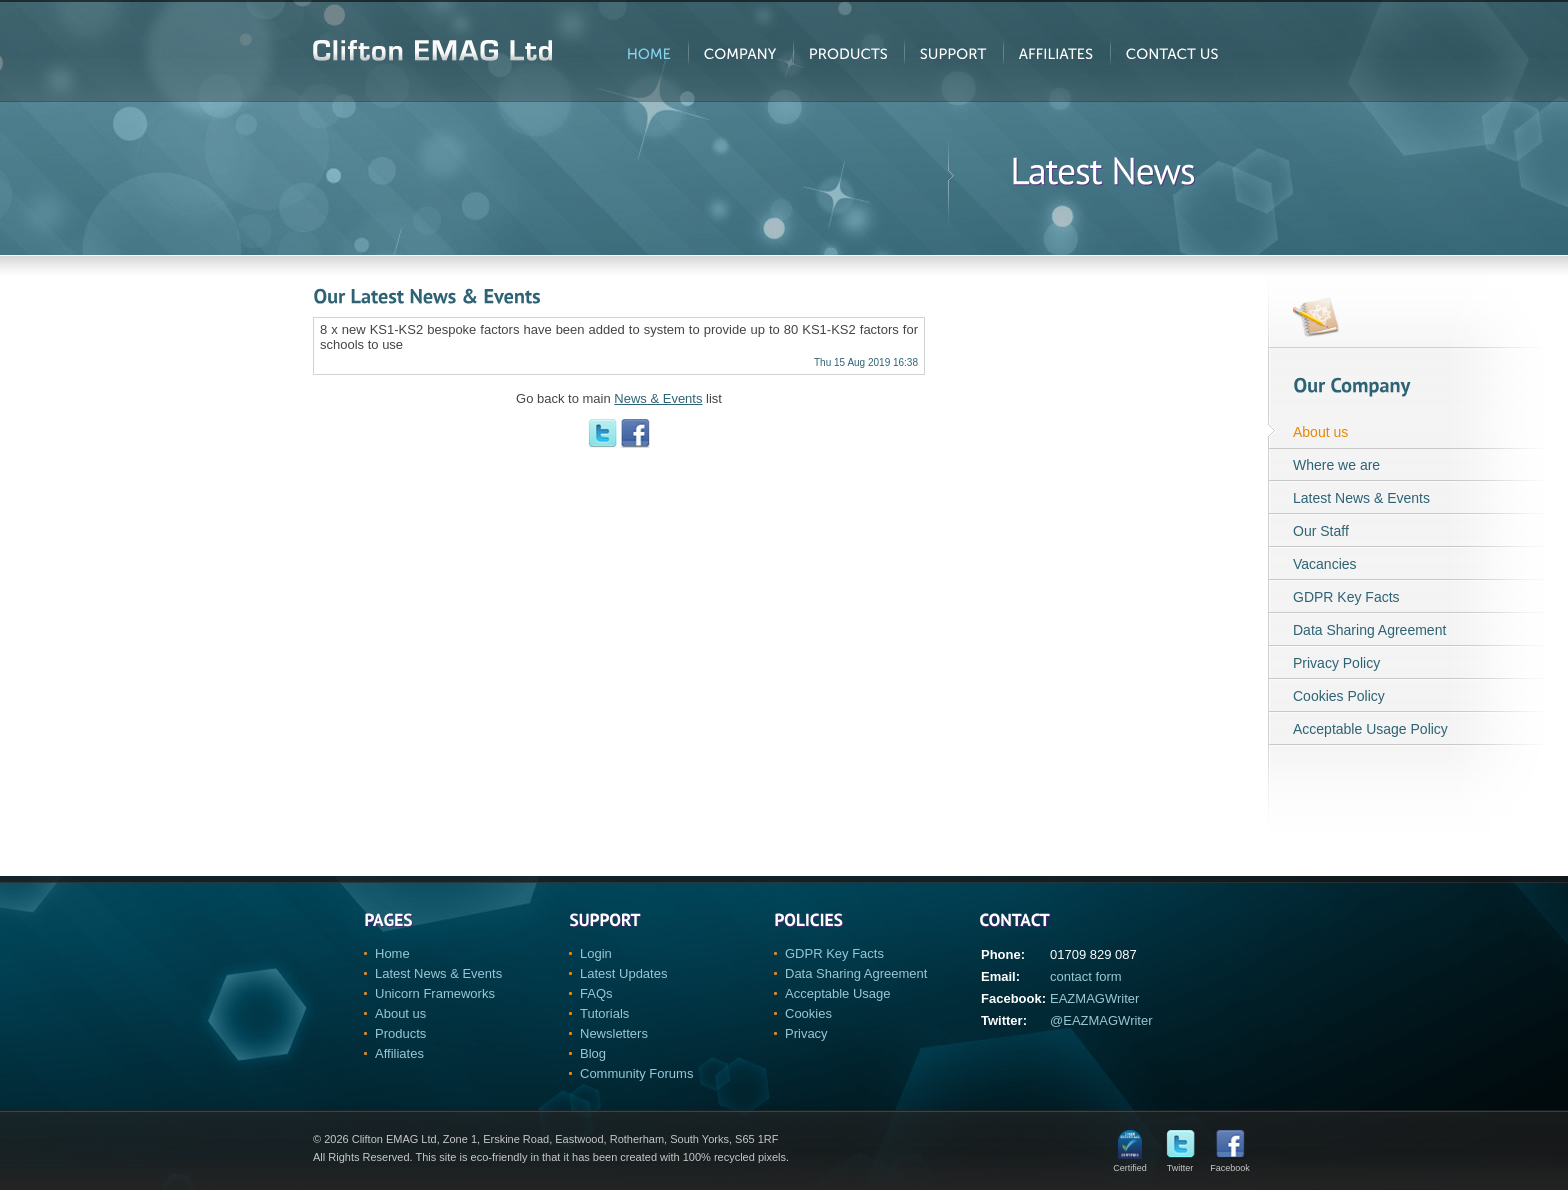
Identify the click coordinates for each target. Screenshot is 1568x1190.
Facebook (1230, 1163)
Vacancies (1325, 564)
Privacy (806, 1033)
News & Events (658, 398)
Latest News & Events (1361, 498)
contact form (1086, 976)
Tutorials (604, 1013)
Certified (1130, 1163)
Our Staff (1321, 531)
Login (596, 953)
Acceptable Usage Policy (1370, 729)
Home (392, 953)
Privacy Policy (1336, 663)
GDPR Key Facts (1346, 597)
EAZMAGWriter (1094, 998)
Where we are (1336, 465)
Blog (593, 1053)
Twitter (1180, 1163)
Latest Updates (623, 973)
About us (1320, 432)
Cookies (808, 1013)
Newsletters (614, 1033)
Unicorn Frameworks (435, 993)
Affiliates (399, 1053)
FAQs (596, 993)
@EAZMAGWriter (1101, 1020)
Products (400, 1033)
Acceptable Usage (838, 993)
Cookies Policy (1339, 696)
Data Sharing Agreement (1369, 630)
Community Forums (636, 1073)
